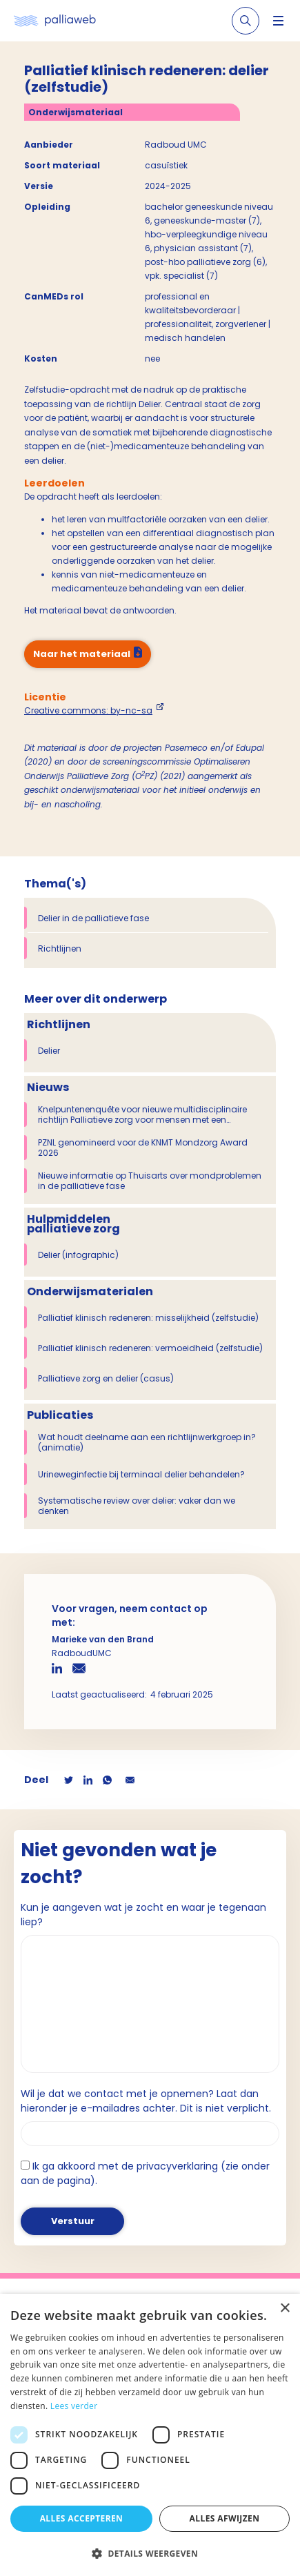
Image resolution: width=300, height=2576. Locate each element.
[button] (150, 2553)
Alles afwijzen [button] (225, 2518)
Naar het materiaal (81, 653)
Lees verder (74, 2406)
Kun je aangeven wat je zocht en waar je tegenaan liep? (143, 1914)
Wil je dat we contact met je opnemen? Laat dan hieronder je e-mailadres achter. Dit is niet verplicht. (146, 2101)
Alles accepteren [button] (81, 2518)
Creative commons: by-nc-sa (88, 710)
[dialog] (150, 2435)
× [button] (284, 2308)
